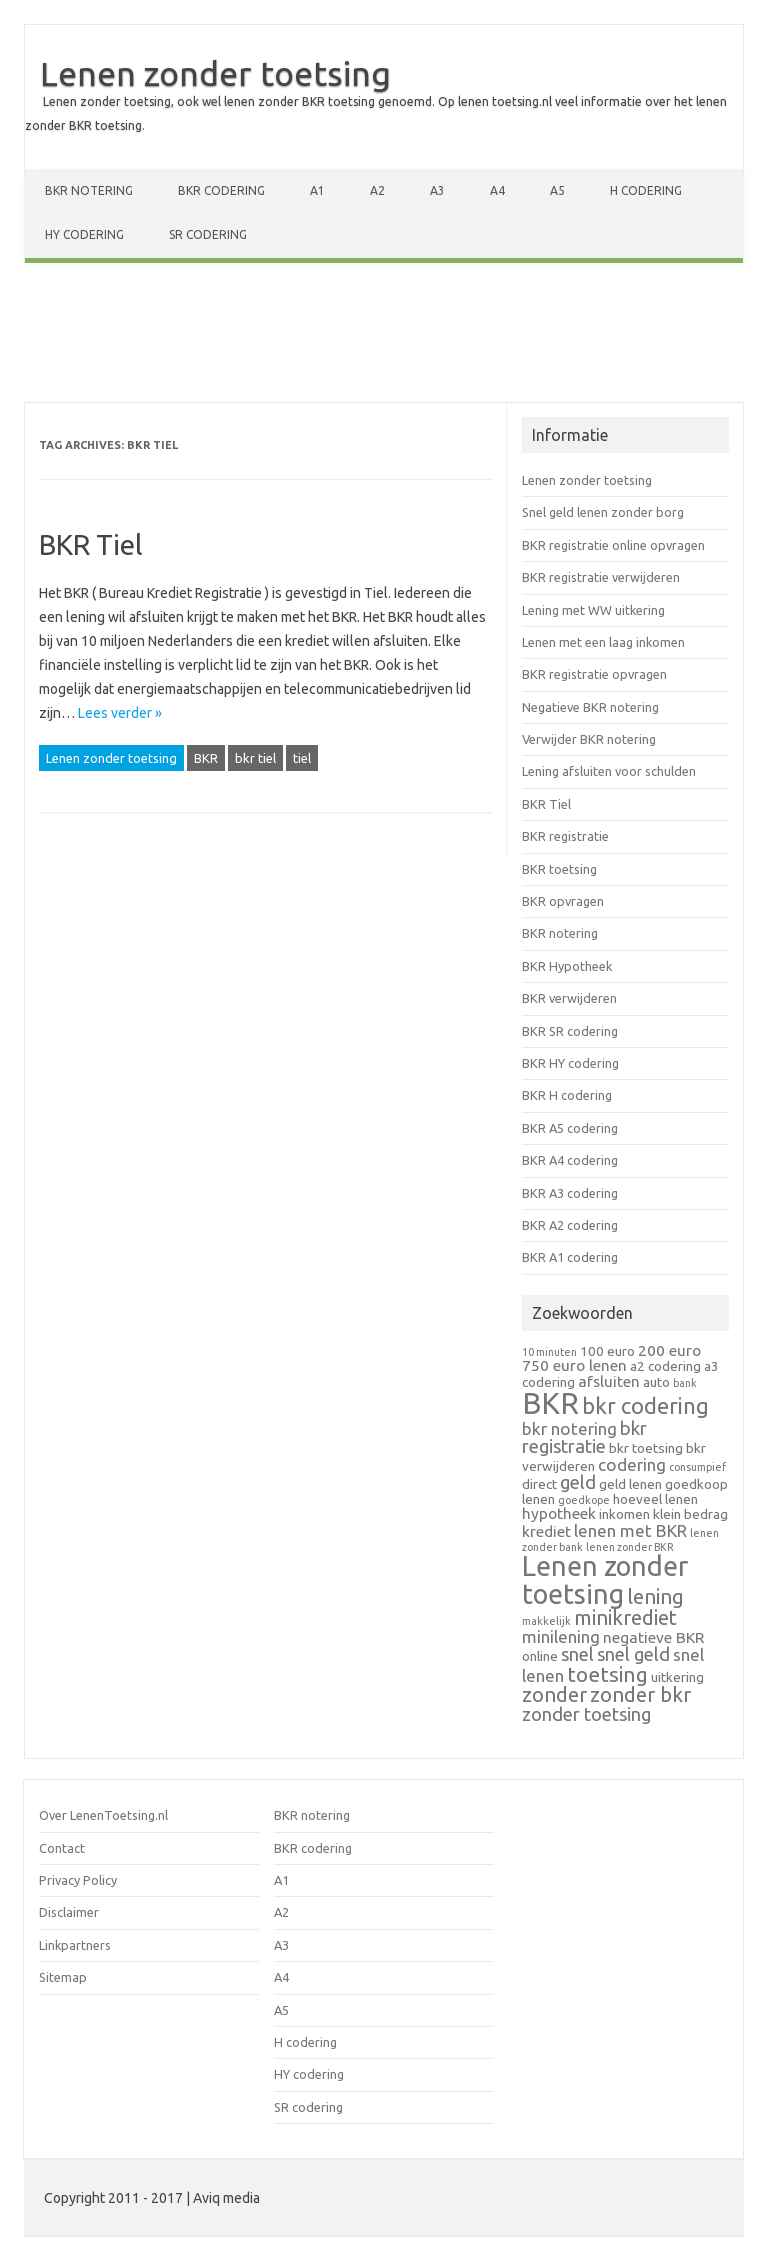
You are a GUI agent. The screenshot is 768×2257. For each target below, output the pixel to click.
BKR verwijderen (569, 998)
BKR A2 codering (570, 1225)
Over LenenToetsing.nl (103, 1815)
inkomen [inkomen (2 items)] (624, 1514)
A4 (497, 190)
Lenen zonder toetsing (215, 73)
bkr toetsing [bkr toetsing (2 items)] (646, 1448)
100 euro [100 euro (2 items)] (607, 1351)
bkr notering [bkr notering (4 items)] (569, 1428)
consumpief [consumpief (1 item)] (697, 1467)
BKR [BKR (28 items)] (550, 1403)
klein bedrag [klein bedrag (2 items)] (690, 1514)
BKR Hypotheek (567, 966)
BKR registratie (565, 836)
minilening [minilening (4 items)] (561, 1636)
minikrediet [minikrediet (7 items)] (625, 1617)
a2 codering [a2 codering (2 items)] (665, 1366)
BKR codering (221, 190)
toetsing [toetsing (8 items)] (607, 1674)
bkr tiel (255, 758)
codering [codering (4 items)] (632, 1464)
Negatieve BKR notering (590, 707)
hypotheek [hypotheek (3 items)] (559, 1513)
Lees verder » (120, 713)
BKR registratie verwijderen (601, 577)
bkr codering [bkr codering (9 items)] (645, 1406)
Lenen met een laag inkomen (603, 642)
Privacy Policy (78, 1880)
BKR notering (89, 190)
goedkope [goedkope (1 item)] (584, 1500)
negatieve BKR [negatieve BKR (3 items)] (653, 1637)
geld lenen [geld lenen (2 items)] (630, 1484)
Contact (62, 1848)
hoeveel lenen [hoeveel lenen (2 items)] (655, 1499)
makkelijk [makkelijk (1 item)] (546, 1621)
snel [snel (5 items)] (577, 1654)
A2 (377, 190)
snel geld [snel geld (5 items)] (633, 1654)
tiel (302, 758)
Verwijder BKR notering (589, 739)
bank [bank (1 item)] (685, 1383)
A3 (437, 190)
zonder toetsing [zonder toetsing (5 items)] (586, 1714)
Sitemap (63, 1977)
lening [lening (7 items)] (655, 1596)
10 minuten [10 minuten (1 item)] (549, 1352)
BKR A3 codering (570, 1193)
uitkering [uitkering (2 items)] (677, 1677)
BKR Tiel (91, 544)
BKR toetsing (559, 869)
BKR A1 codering (570, 1257)
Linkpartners (75, 1945)
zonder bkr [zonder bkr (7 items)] (640, 1694)
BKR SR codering (570, 1031)
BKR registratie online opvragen (613, 545)
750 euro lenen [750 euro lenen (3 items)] (574, 1365)
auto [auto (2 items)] (656, 1382)
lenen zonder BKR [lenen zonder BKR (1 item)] (630, 1547)
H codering (646, 190)
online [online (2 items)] (540, 1656)
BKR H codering (567, 1095)
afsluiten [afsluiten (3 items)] (609, 1381)
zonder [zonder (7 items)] (554, 1694)
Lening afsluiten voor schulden (609, 771)
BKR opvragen (563, 901)
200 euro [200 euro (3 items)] (669, 1350)
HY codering (84, 234)
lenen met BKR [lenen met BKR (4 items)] (630, 1530)
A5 (557, 190)
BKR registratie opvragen (594, 674)
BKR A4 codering (570, 1160)
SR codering (208, 234)
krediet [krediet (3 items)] (546, 1531)
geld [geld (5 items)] (578, 1482)
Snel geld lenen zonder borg (603, 512)
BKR (206, 758)
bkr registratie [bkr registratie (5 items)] (584, 1437)
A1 (317, 190)
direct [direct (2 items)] (539, 1484)
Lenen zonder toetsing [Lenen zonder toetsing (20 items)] (605, 1579)
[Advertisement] (384, 337)
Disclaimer (69, 1912)
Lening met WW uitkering (593, 610)
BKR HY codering (570, 1063)
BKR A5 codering (570, 1128)
